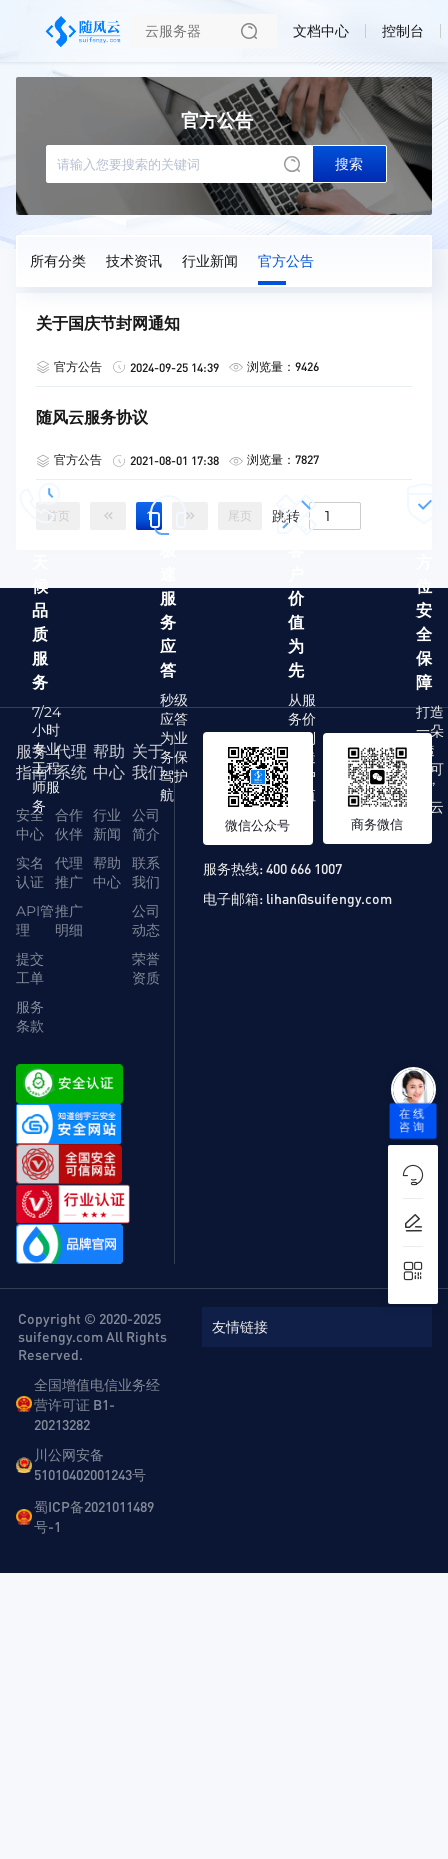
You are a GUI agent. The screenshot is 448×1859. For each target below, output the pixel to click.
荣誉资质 (146, 968)
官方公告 (286, 261)
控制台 (403, 31)
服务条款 (30, 1016)
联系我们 (146, 872)
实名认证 (30, 872)
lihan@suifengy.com (329, 898)
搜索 (349, 164)
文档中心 (321, 31)
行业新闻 (210, 261)
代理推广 (69, 872)
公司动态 (146, 920)
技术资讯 (134, 261)
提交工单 (30, 968)
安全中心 (30, 824)
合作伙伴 (69, 824)
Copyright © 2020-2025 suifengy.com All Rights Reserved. (92, 1336)
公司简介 (146, 824)
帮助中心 (107, 872)
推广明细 (69, 920)
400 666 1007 (304, 868)
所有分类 (58, 261)
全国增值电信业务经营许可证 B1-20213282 (97, 1404)
